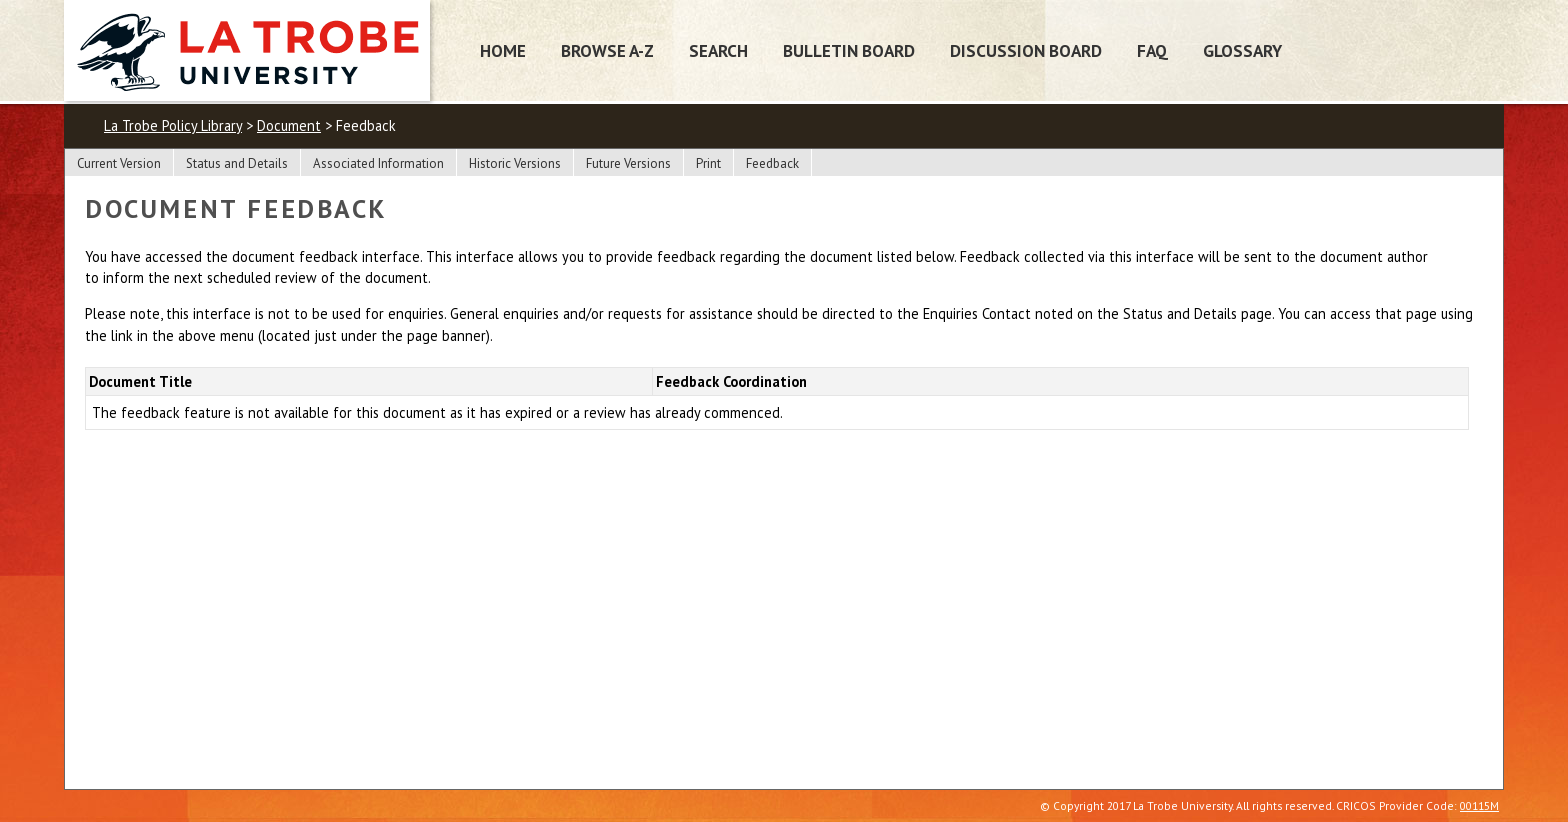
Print (708, 163)
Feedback (772, 163)
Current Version (119, 163)
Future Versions (628, 163)
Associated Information (378, 163)
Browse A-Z (607, 50)
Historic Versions (515, 163)
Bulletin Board (849, 50)
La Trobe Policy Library (173, 125)
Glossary (1242, 50)
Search (718, 50)
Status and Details (237, 163)
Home (503, 50)
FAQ (1152, 50)
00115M (1479, 805)
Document (289, 125)
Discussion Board (1026, 50)
